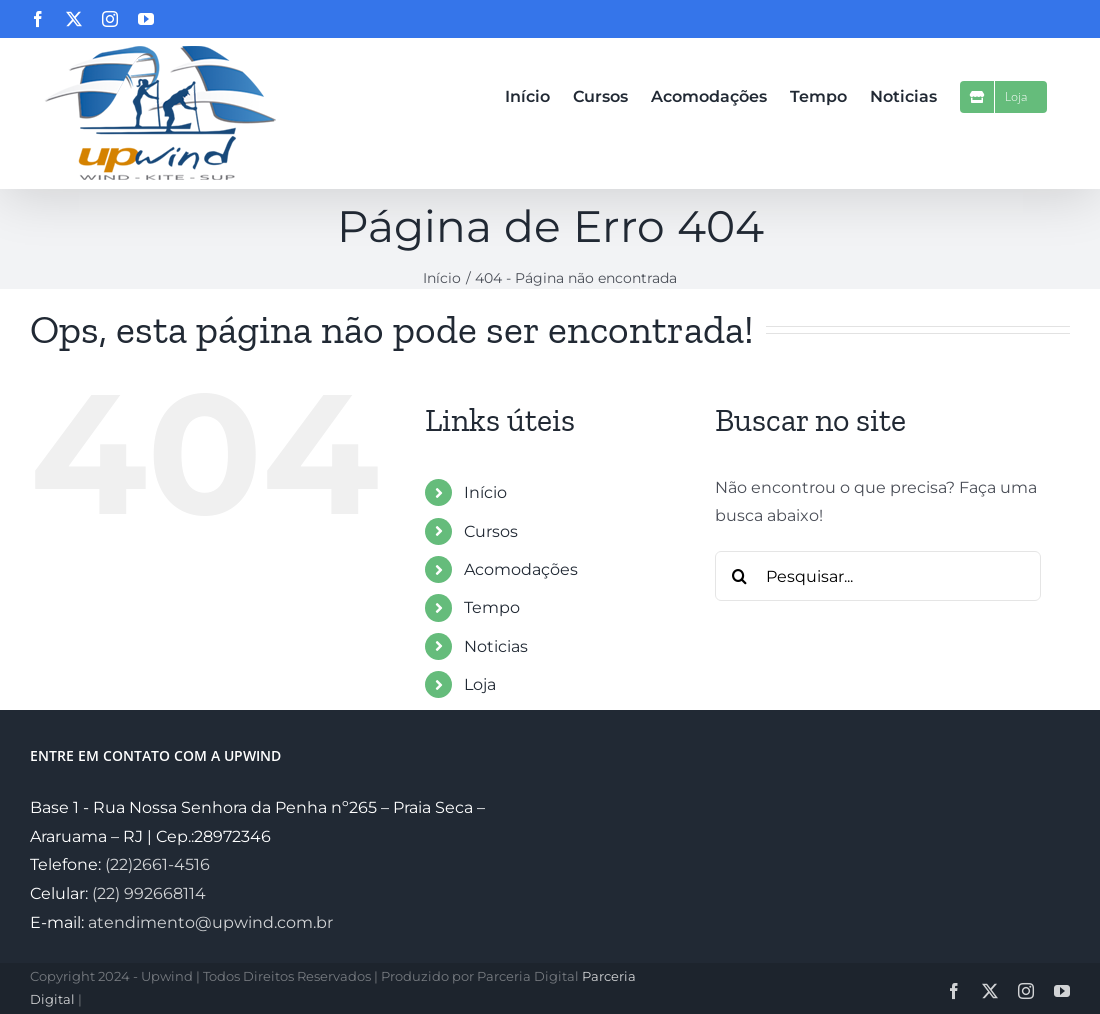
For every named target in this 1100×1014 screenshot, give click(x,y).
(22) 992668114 (149, 893)
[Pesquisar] (740, 576)
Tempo (492, 607)
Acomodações (521, 569)
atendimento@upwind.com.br (210, 922)
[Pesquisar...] (878, 576)
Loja (480, 684)
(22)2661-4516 (157, 864)
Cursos (491, 531)
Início (485, 492)
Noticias (496, 646)
